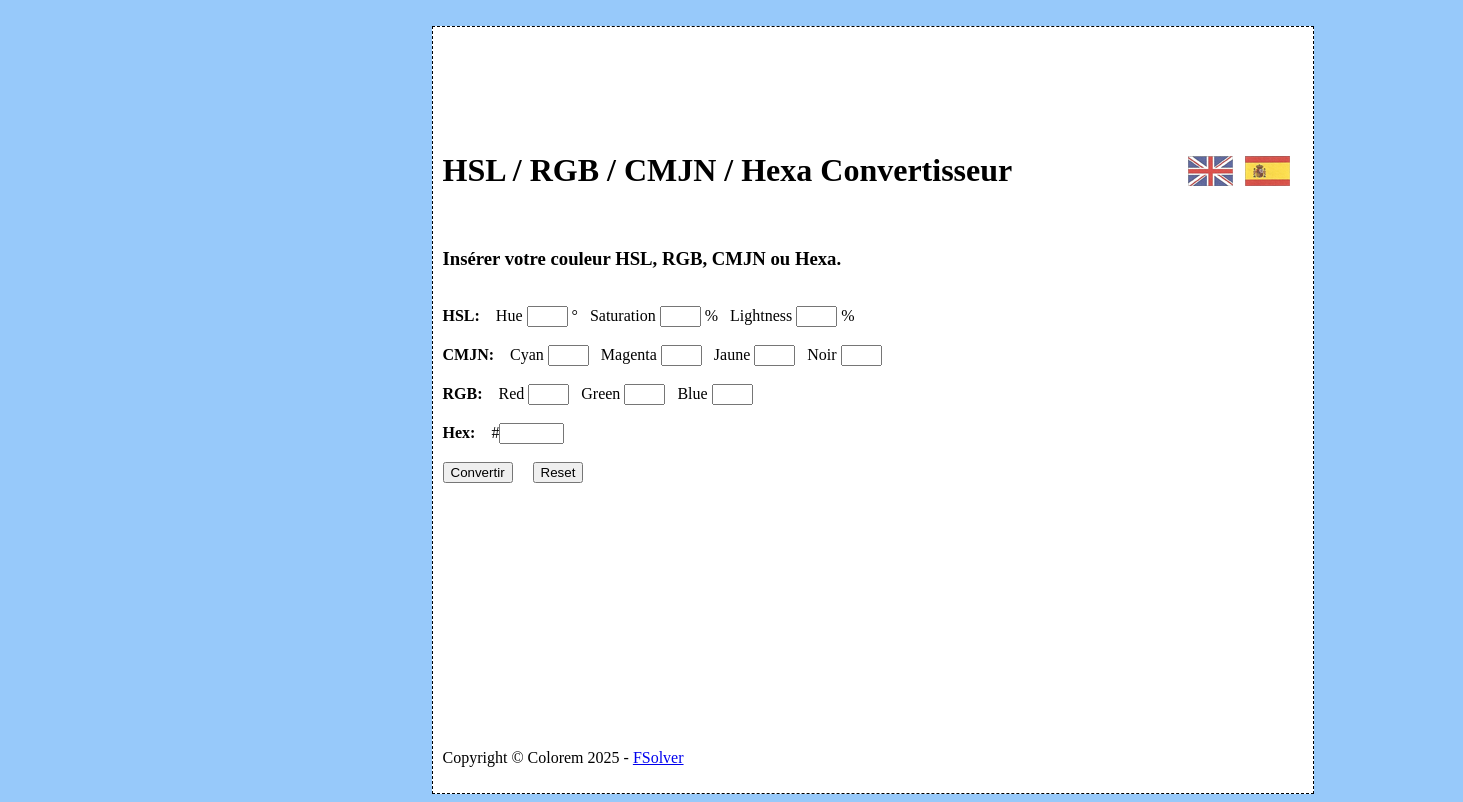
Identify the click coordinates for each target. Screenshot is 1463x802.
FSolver (658, 757)
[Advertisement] (272, 308)
